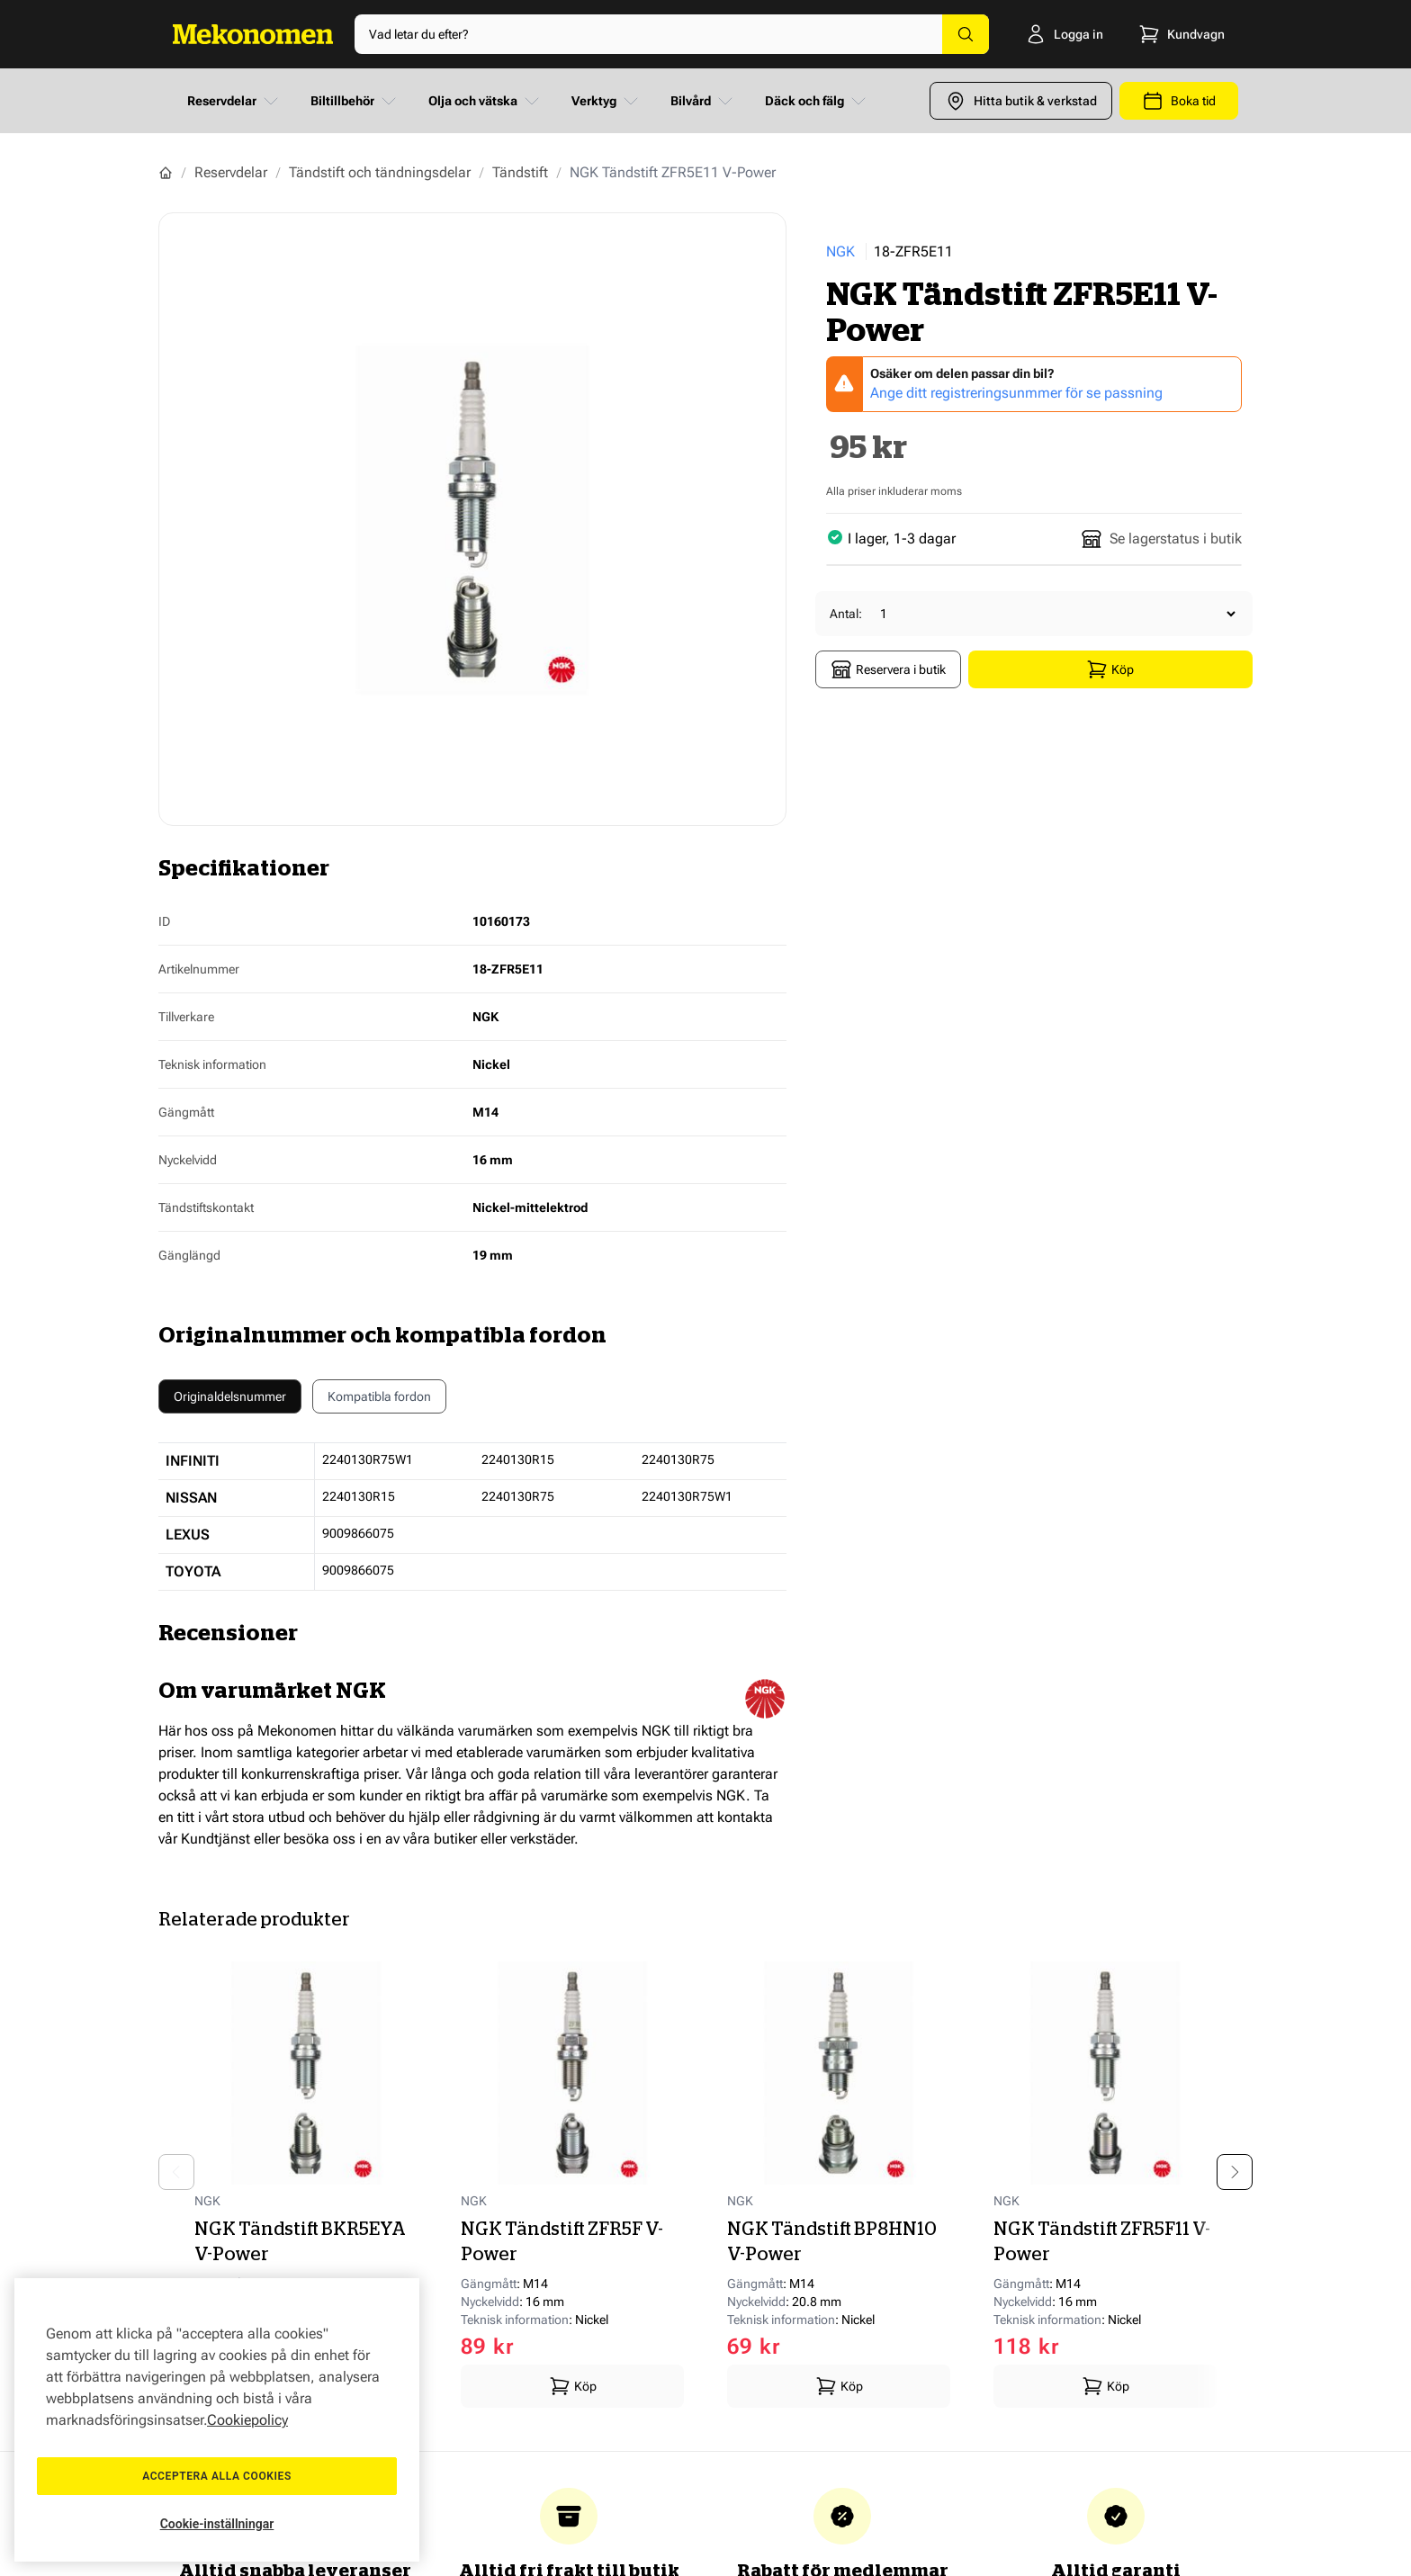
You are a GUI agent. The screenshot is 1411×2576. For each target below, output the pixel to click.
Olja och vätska (485, 101)
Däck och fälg (817, 101)
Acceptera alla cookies (217, 2476)
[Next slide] (1235, 2172)
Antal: (846, 613)
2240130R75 (678, 1459)
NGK (840, 251)
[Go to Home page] (253, 34)
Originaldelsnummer (230, 1396)
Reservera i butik (888, 669)
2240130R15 (517, 1459)
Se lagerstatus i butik (1161, 539)
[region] (216, 2420)
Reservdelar (234, 101)
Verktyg (606, 101)
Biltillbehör (355, 101)
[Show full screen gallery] (472, 519)
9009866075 (358, 1533)
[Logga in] (1062, 34)
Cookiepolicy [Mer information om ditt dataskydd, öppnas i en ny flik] (247, 2419)
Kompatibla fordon (379, 1401)
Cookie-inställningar (217, 2524)
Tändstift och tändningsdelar (380, 172)
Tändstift (520, 172)
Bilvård (703, 101)
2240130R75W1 (367, 1459)
